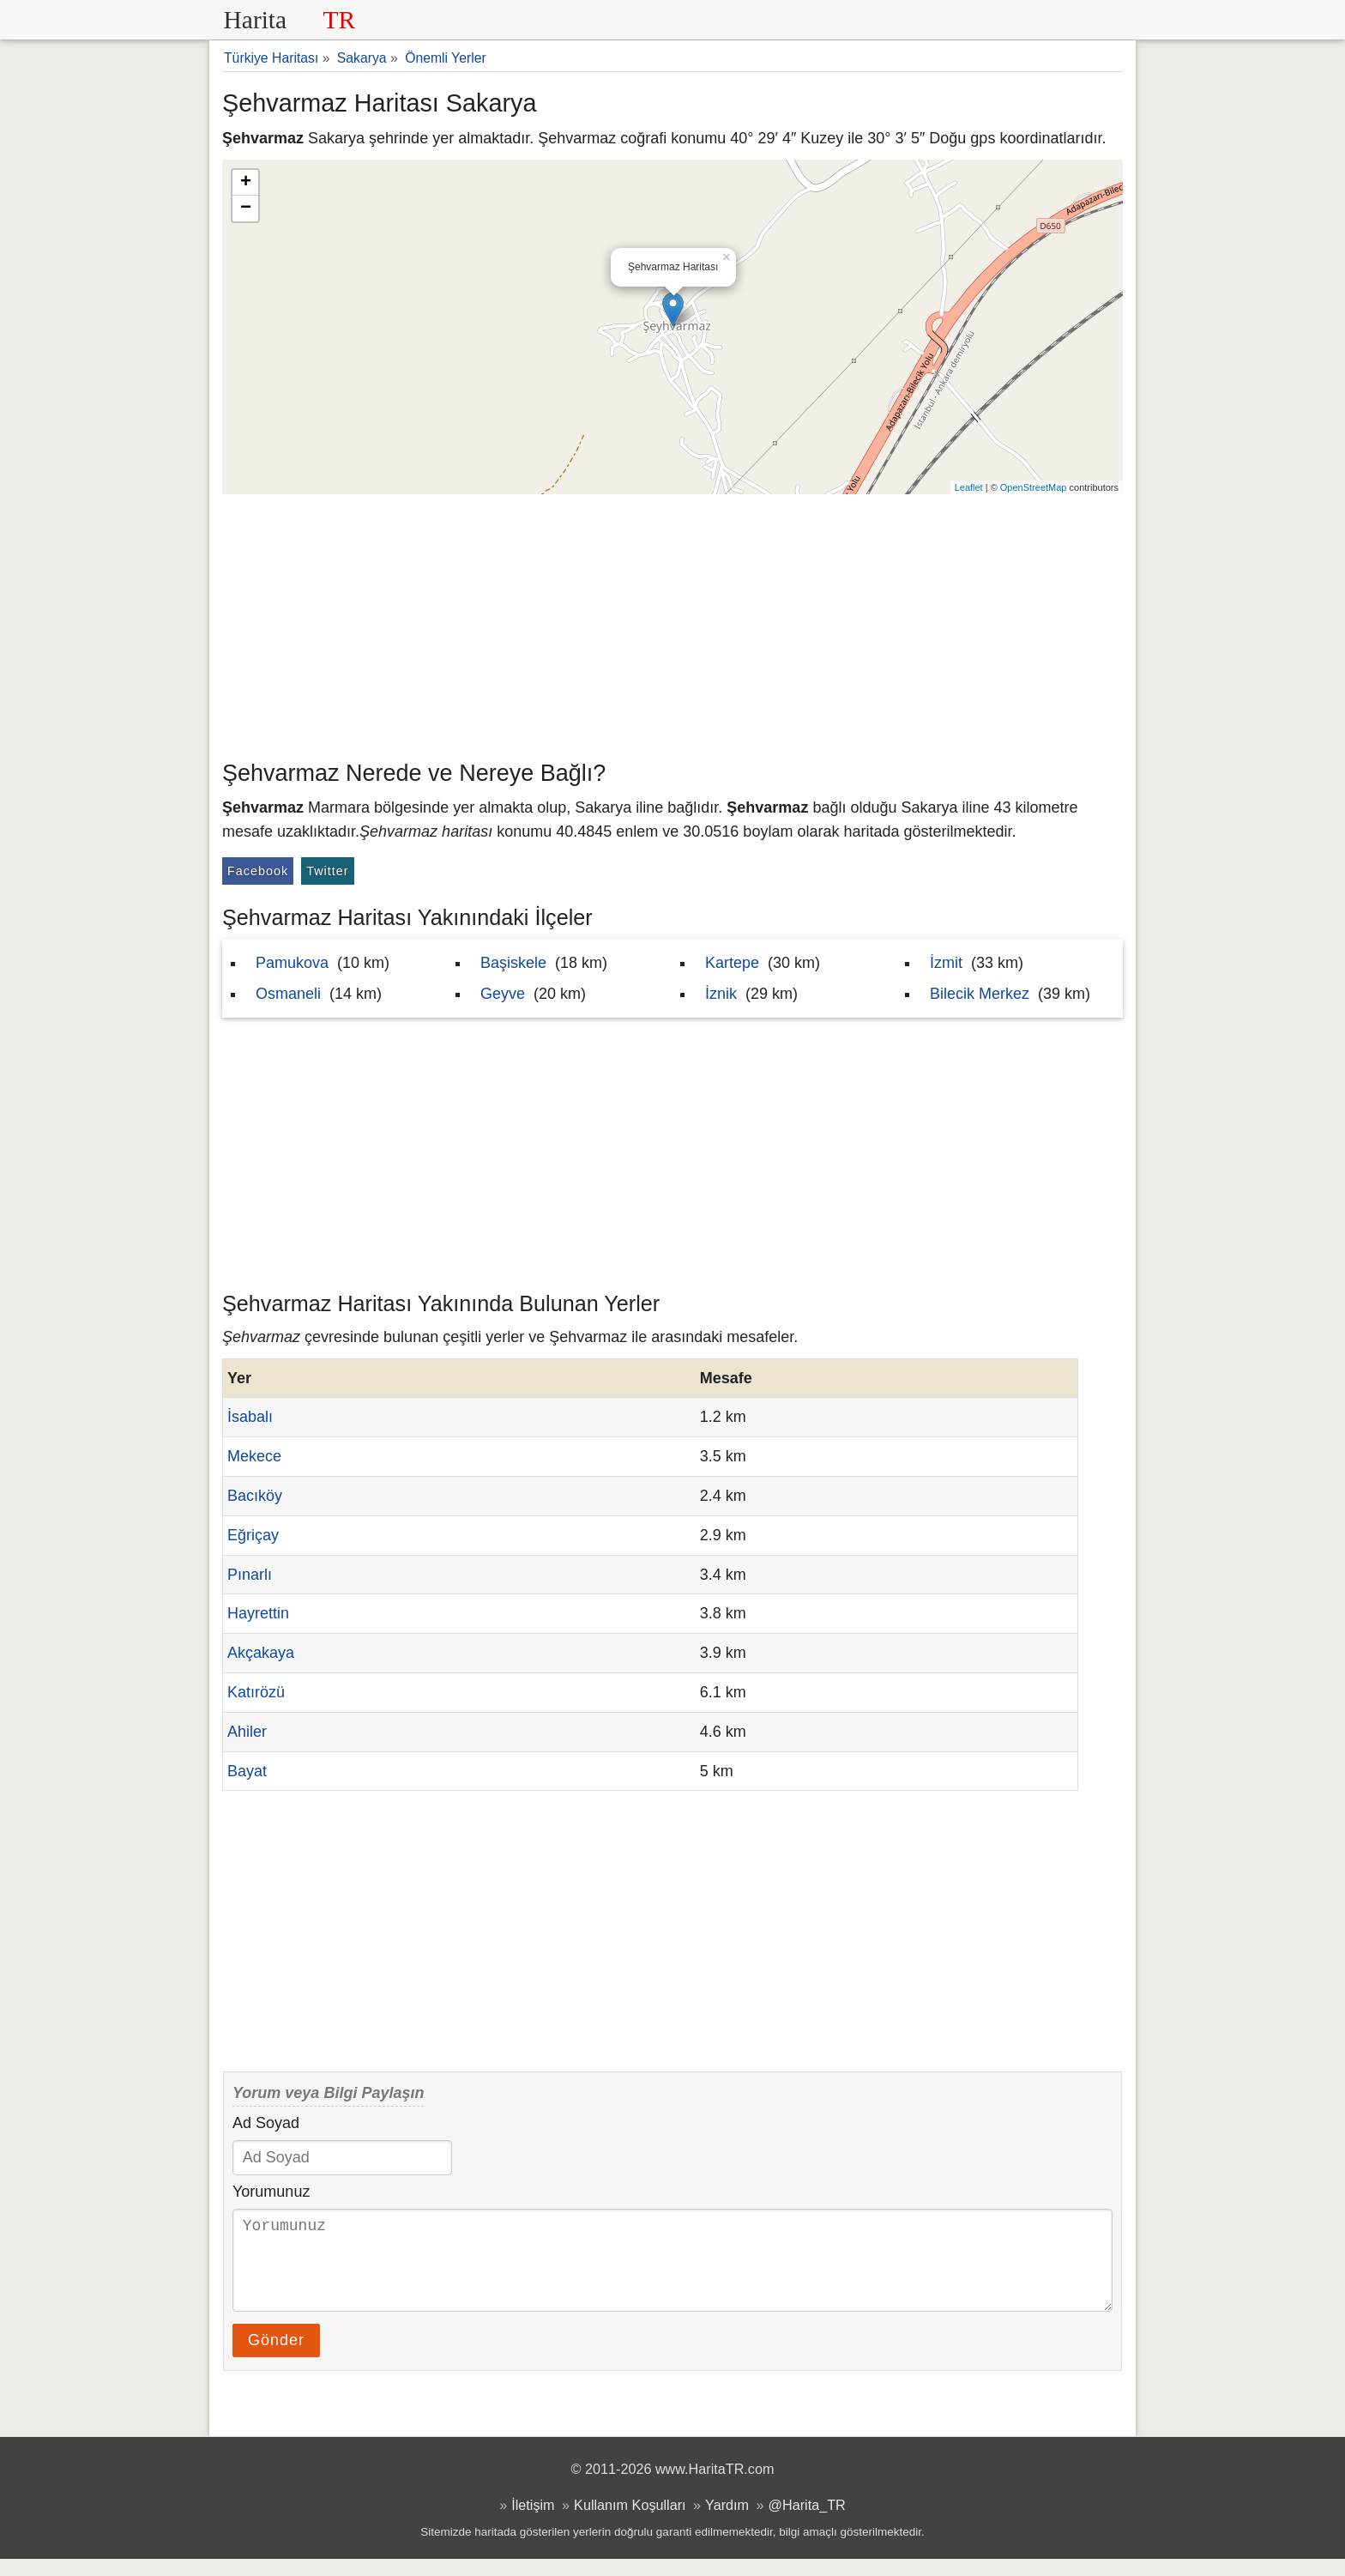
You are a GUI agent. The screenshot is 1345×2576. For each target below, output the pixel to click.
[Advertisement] (672, 623)
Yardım (727, 2522)
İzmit (946, 962)
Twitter (327, 871)
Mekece (254, 1456)
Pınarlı (249, 1574)
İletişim (532, 2522)
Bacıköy (254, 1495)
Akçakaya (260, 1652)
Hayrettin (258, 1613)
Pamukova (292, 962)
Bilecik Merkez (979, 993)
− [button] (245, 208)
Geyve (502, 993)
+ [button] (245, 183)
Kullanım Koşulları (629, 2522)
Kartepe (732, 962)
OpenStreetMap (1033, 487)
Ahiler (247, 1731)
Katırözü (256, 1692)
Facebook (257, 871)
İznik (721, 993)
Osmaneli (288, 993)
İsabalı (250, 1416)
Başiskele (513, 962)
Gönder (276, 2357)
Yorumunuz (271, 2191)
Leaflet (969, 487)
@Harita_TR (807, 2522)
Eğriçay (253, 1535)
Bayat (247, 1771)
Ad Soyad (265, 2123)
